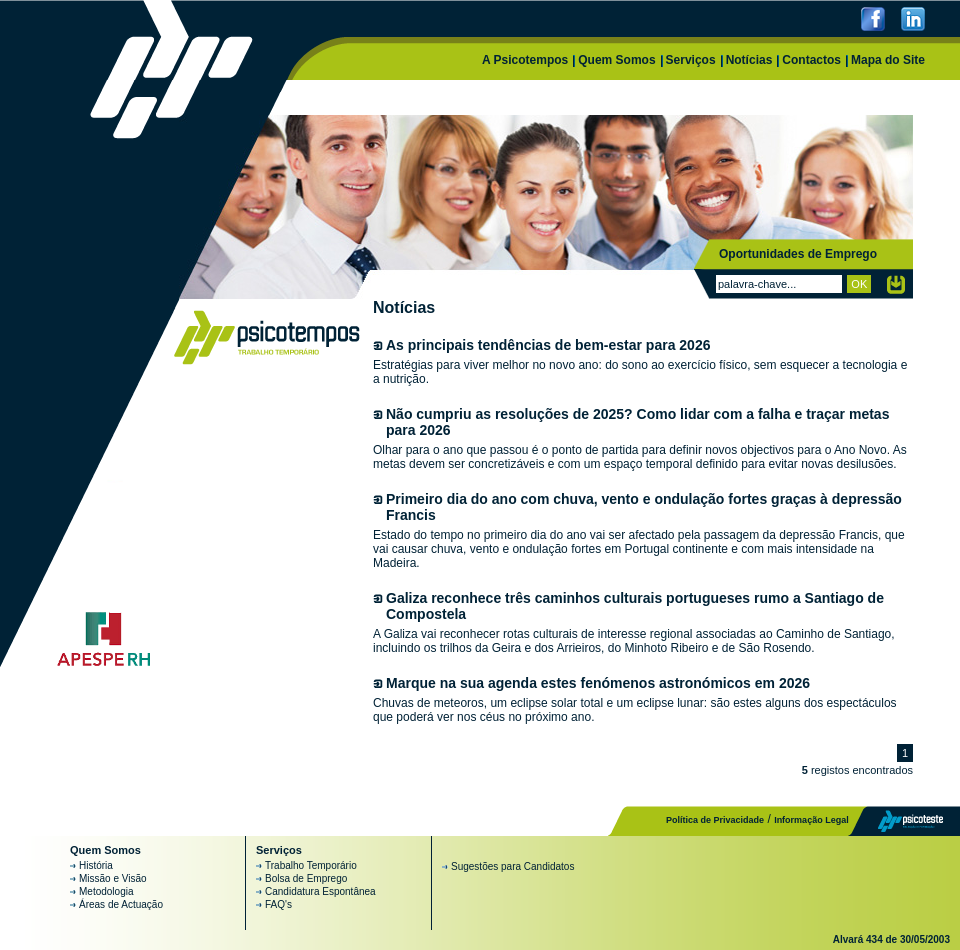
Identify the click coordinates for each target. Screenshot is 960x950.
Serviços (691, 60)
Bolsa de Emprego (306, 878)
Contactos (811, 60)
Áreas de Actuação (121, 904)
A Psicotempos (525, 60)
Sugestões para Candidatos (512, 866)
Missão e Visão (113, 878)
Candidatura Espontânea (320, 891)
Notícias (749, 60)
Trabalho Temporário (311, 865)
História (96, 865)
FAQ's (278, 904)
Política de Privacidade (715, 820)
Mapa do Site (888, 60)
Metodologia (106, 891)
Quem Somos (616, 60)
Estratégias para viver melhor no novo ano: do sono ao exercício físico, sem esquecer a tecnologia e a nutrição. (643, 361)
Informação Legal (811, 820)
